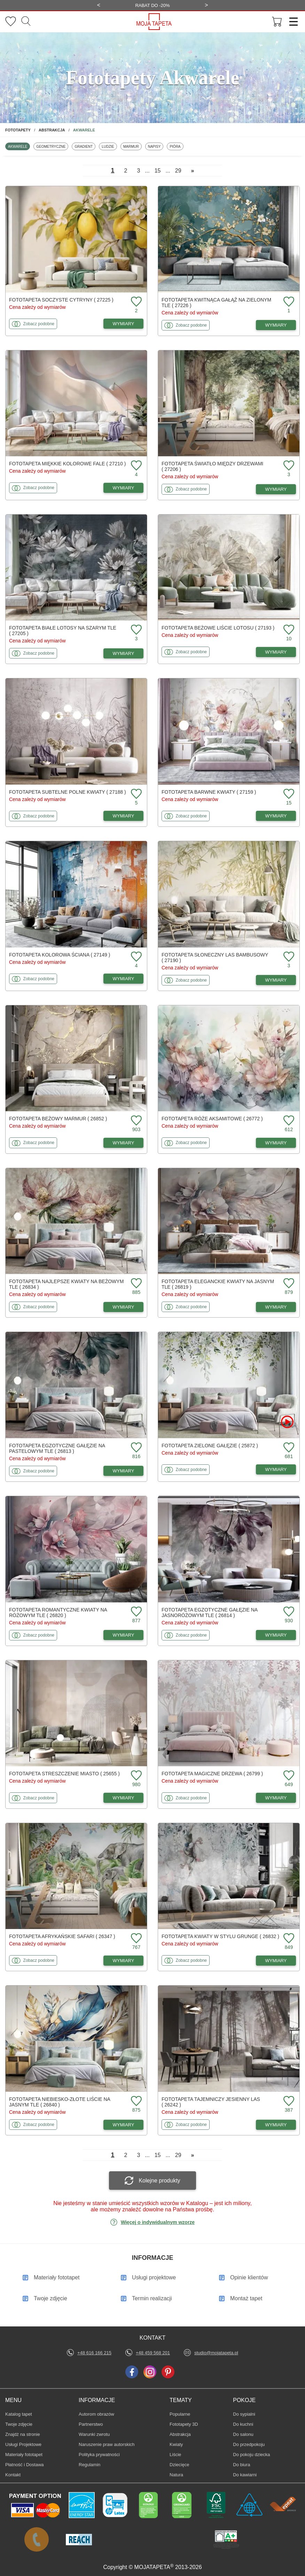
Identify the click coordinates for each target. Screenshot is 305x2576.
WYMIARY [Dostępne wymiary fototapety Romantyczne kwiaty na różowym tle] (123, 1635)
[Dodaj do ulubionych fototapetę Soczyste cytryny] (135, 302)
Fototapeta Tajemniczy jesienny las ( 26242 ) (211, 2102)
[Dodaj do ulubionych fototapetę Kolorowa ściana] (135, 957)
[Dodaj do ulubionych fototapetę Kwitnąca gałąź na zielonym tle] (288, 302)
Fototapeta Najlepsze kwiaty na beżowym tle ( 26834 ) (66, 1284)
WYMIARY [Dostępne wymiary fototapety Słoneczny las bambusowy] (276, 980)
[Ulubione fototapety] (10, 21)
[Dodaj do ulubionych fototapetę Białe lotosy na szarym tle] (135, 630)
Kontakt (13, 2474)
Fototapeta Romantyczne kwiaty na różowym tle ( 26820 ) (58, 1612)
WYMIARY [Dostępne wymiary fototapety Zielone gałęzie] (276, 1469)
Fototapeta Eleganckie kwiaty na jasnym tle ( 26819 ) (218, 1284)
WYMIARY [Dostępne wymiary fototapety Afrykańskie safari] (123, 1960)
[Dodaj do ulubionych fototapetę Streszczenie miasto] (135, 1776)
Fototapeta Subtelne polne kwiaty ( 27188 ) (67, 792)
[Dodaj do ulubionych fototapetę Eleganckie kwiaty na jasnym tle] (288, 1283)
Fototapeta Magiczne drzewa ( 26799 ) (212, 1773)
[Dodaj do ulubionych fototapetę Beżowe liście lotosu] (288, 630)
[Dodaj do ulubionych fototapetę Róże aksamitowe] (288, 1121)
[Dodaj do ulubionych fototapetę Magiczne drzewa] (288, 1776)
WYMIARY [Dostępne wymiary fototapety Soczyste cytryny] (123, 323)
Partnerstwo (91, 2424)
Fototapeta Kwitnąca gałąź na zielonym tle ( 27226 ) (216, 302)
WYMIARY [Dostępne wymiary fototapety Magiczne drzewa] (276, 1797)
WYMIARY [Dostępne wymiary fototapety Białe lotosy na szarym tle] (123, 653)
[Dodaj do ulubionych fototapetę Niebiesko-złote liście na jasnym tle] (135, 2101)
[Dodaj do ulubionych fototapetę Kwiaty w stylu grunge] (288, 1938)
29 (178, 171)
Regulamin (89, 2464)
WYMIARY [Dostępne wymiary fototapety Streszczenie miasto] (123, 1797)
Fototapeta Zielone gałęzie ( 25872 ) (210, 1445)
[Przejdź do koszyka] (277, 22)
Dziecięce (180, 2464)
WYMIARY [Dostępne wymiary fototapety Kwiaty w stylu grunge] (276, 1960)
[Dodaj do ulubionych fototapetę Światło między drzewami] (288, 466)
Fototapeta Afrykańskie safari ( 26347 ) (62, 1936)
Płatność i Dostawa (24, 2464)
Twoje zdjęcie (18, 2424)
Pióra (176, 146)
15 (158, 171)
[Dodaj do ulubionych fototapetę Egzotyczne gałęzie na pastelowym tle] (135, 1448)
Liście (180, 2454)
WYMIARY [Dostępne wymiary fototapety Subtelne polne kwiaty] (123, 815)
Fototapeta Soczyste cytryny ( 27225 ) (61, 300)
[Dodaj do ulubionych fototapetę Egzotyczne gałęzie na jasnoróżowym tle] (288, 1612)
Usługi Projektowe (23, 2444)
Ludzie (109, 146)
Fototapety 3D (184, 2424)
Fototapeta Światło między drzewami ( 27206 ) (212, 466)
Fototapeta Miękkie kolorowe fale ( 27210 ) (67, 463)
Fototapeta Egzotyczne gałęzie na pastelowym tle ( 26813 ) (57, 1448)
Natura (180, 2474)
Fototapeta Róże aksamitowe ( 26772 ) (212, 1118)
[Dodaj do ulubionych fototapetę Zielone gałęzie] (288, 1448)
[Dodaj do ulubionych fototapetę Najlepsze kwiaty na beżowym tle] (135, 1283)
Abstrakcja (180, 2434)
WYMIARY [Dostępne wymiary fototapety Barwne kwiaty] (276, 815)
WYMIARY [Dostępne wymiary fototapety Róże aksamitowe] (276, 1142)
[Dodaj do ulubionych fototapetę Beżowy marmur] (135, 1121)
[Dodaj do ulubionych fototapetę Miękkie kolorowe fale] (135, 466)
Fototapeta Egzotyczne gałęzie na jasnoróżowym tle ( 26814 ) (209, 1612)
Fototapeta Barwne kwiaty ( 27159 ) (209, 792)
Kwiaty (180, 2444)
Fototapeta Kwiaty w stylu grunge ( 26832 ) (220, 1936)
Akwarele (19, 146)
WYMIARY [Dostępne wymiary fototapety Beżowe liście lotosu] (276, 652)
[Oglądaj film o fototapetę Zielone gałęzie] (287, 1422)
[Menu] (291, 21)
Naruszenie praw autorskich (106, 2444)
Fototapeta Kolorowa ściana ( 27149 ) (59, 955)
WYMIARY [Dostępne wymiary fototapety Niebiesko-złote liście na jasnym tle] (123, 2124)
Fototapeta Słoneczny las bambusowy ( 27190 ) (215, 957)
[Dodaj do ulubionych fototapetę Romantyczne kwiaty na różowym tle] (135, 1612)
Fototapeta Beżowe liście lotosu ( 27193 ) (218, 628)
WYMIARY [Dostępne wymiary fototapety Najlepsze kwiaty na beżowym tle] (123, 1307)
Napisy (156, 146)
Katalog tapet (18, 2414)
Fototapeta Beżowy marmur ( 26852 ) (58, 1118)
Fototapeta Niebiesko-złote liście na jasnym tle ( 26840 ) (59, 2102)
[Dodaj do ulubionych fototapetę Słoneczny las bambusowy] (288, 957)
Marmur (132, 146)
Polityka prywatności (99, 2454)
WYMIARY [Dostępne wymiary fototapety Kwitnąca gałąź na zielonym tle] (276, 325)
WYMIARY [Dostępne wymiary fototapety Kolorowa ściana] (123, 978)
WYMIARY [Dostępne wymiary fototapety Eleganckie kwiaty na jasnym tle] (276, 1307)
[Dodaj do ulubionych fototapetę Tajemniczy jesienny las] (288, 2101)
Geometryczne (50, 146)
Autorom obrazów (96, 2414)
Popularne (180, 2414)
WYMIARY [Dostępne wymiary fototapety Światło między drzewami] (276, 489)
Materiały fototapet (23, 2454)
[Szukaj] (26, 21)
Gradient (84, 146)
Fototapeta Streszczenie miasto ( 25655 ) (64, 1773)
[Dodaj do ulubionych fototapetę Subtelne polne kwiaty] (135, 794)
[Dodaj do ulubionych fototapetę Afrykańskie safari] (135, 1938)
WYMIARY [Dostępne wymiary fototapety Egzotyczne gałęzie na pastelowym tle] (123, 1470)
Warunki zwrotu (94, 2434)
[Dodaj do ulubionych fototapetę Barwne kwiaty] (288, 794)
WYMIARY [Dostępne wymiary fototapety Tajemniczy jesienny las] (276, 2124)
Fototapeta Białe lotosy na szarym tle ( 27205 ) (62, 630)
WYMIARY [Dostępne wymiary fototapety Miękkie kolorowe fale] (123, 487)
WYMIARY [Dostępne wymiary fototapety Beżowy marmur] (123, 1142)
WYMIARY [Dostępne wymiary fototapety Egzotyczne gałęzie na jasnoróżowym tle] (276, 1635)
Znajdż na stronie (22, 2434)
